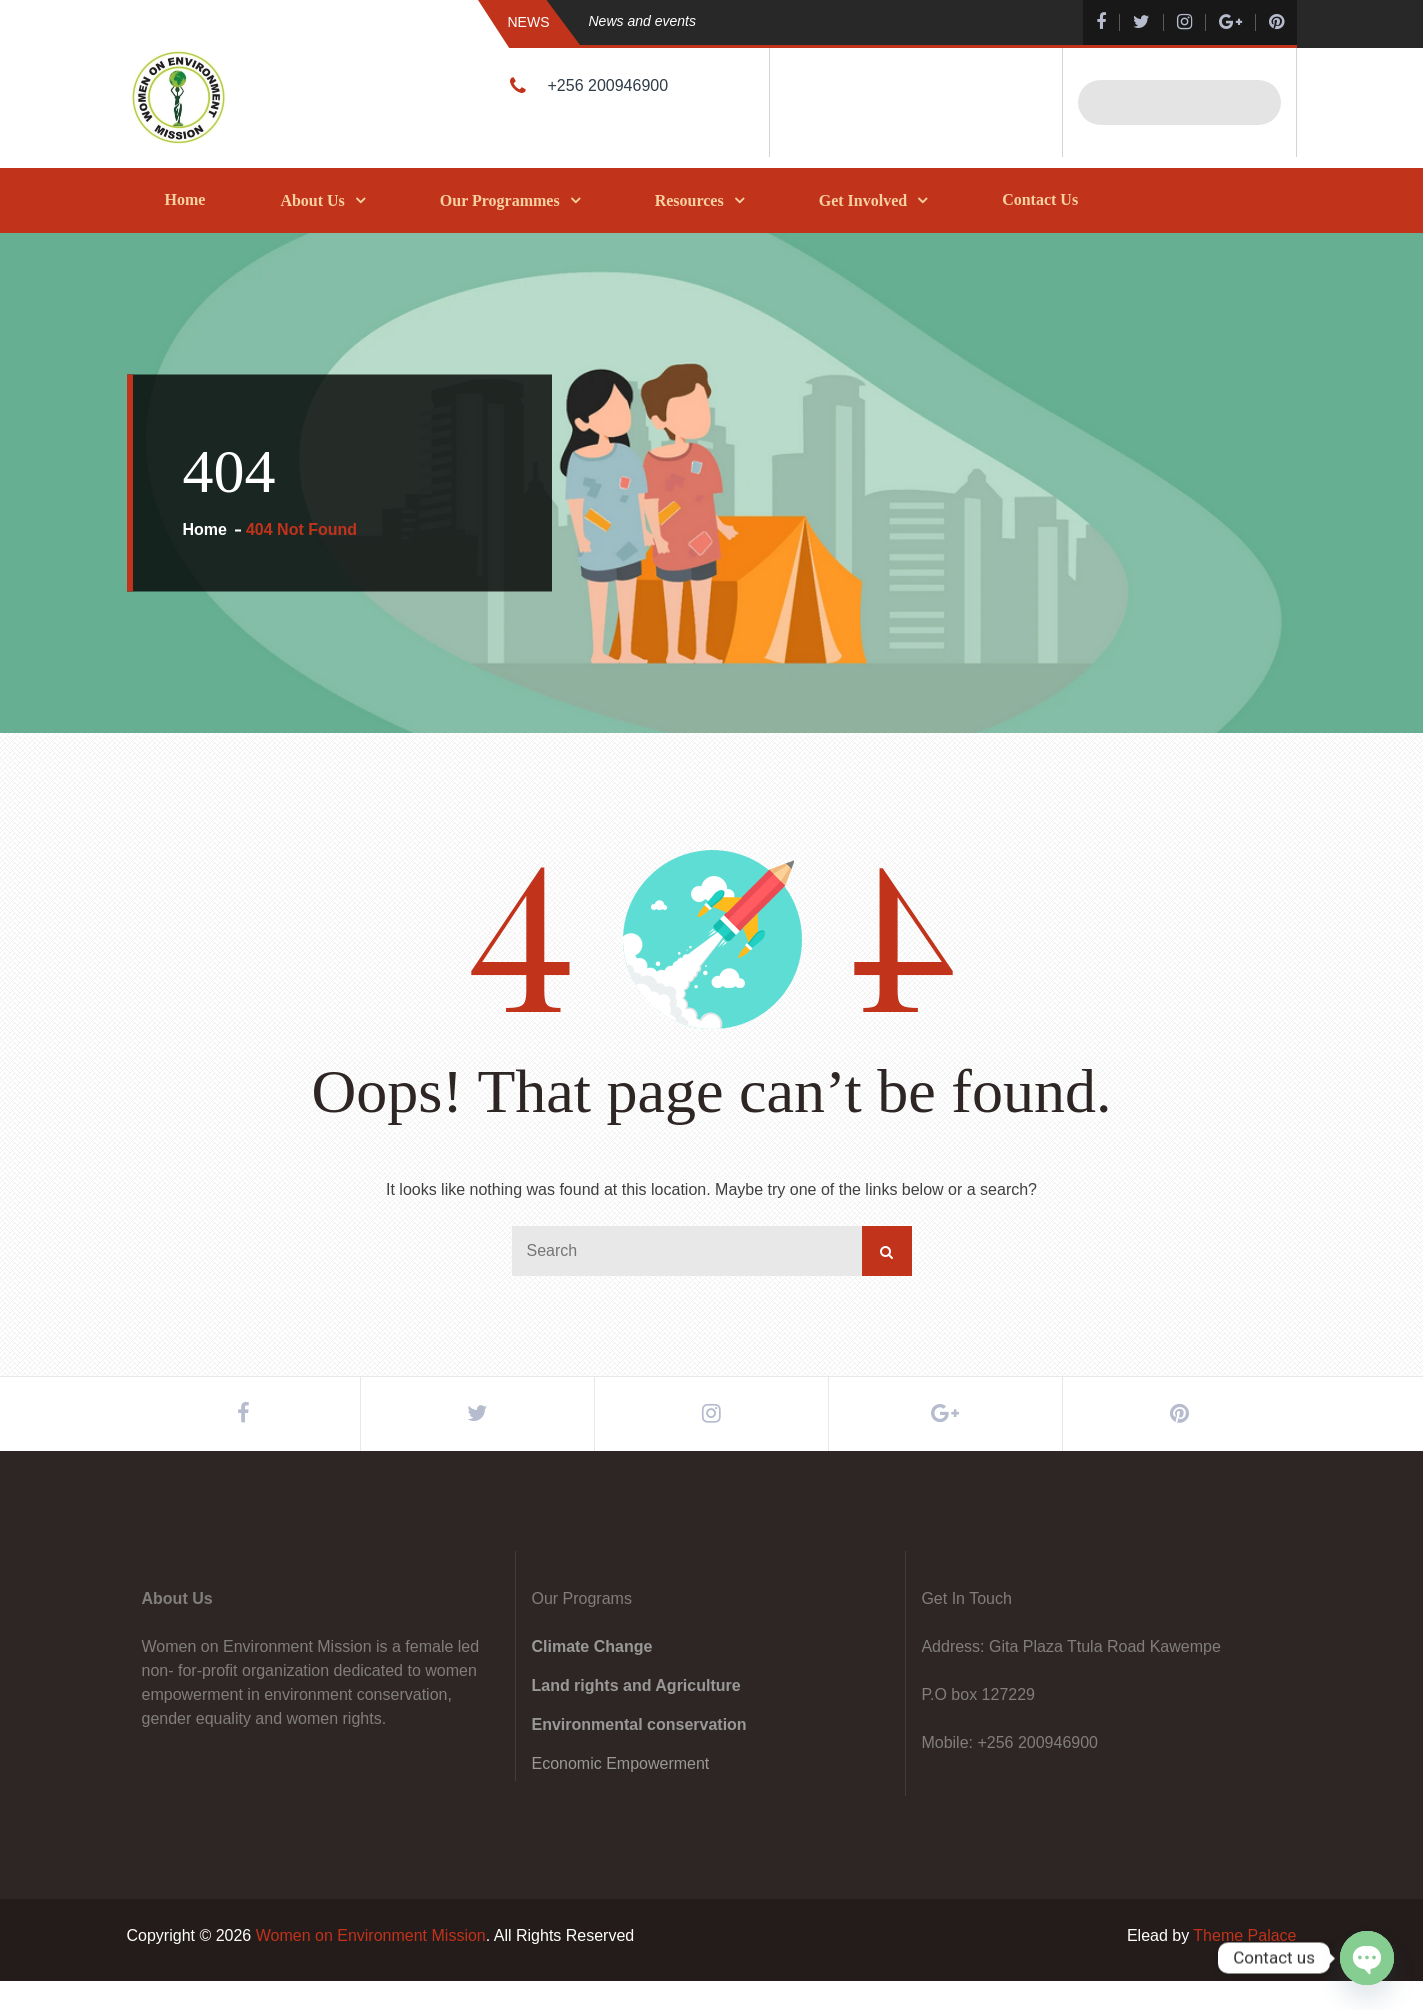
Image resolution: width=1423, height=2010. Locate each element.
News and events (642, 21)
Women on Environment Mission (371, 1964)
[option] (797, 21)
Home (185, 199)
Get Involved (863, 200)
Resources (689, 200)
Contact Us (1040, 199)
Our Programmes (500, 200)
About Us (312, 200)
